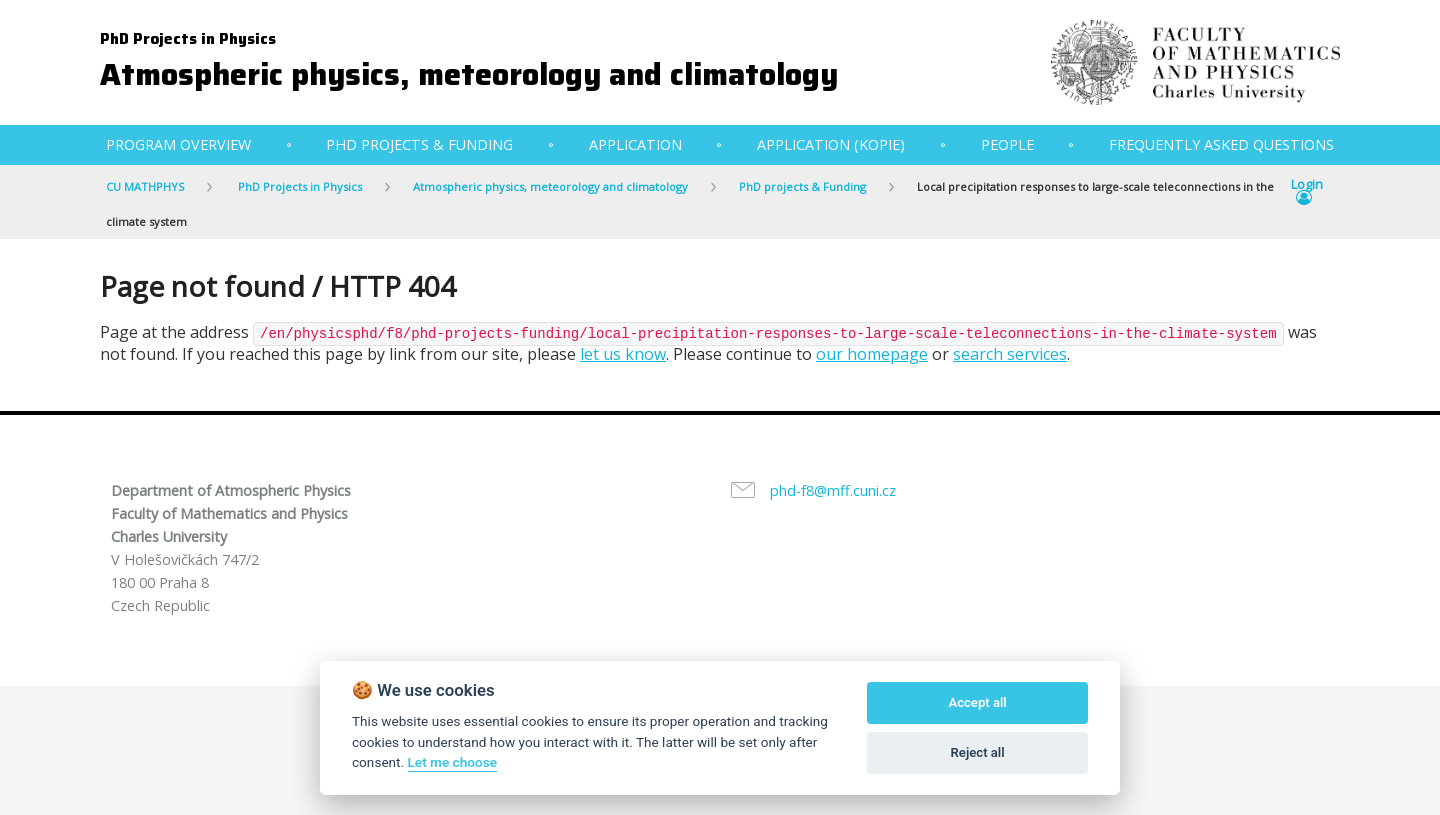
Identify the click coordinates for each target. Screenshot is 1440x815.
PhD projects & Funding (419, 144)
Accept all (977, 702)
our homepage (872, 354)
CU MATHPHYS (145, 186)
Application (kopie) (831, 144)
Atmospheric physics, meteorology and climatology (469, 74)
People (1007, 144)
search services (1010, 354)
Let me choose (452, 762)
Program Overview (178, 144)
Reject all (978, 752)
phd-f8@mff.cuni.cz (833, 490)
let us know (623, 354)
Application (635, 144)
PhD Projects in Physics (188, 39)
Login (1307, 192)
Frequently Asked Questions (1221, 144)
